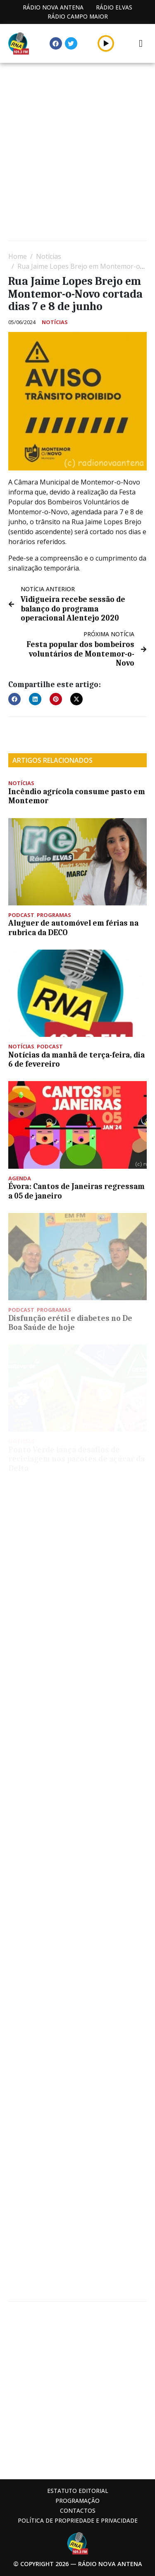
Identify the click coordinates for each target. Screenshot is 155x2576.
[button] (14, 699)
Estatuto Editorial (77, 2491)
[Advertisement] (77, 152)
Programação (77, 2500)
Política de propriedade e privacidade (78, 2520)
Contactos (77, 2510)
